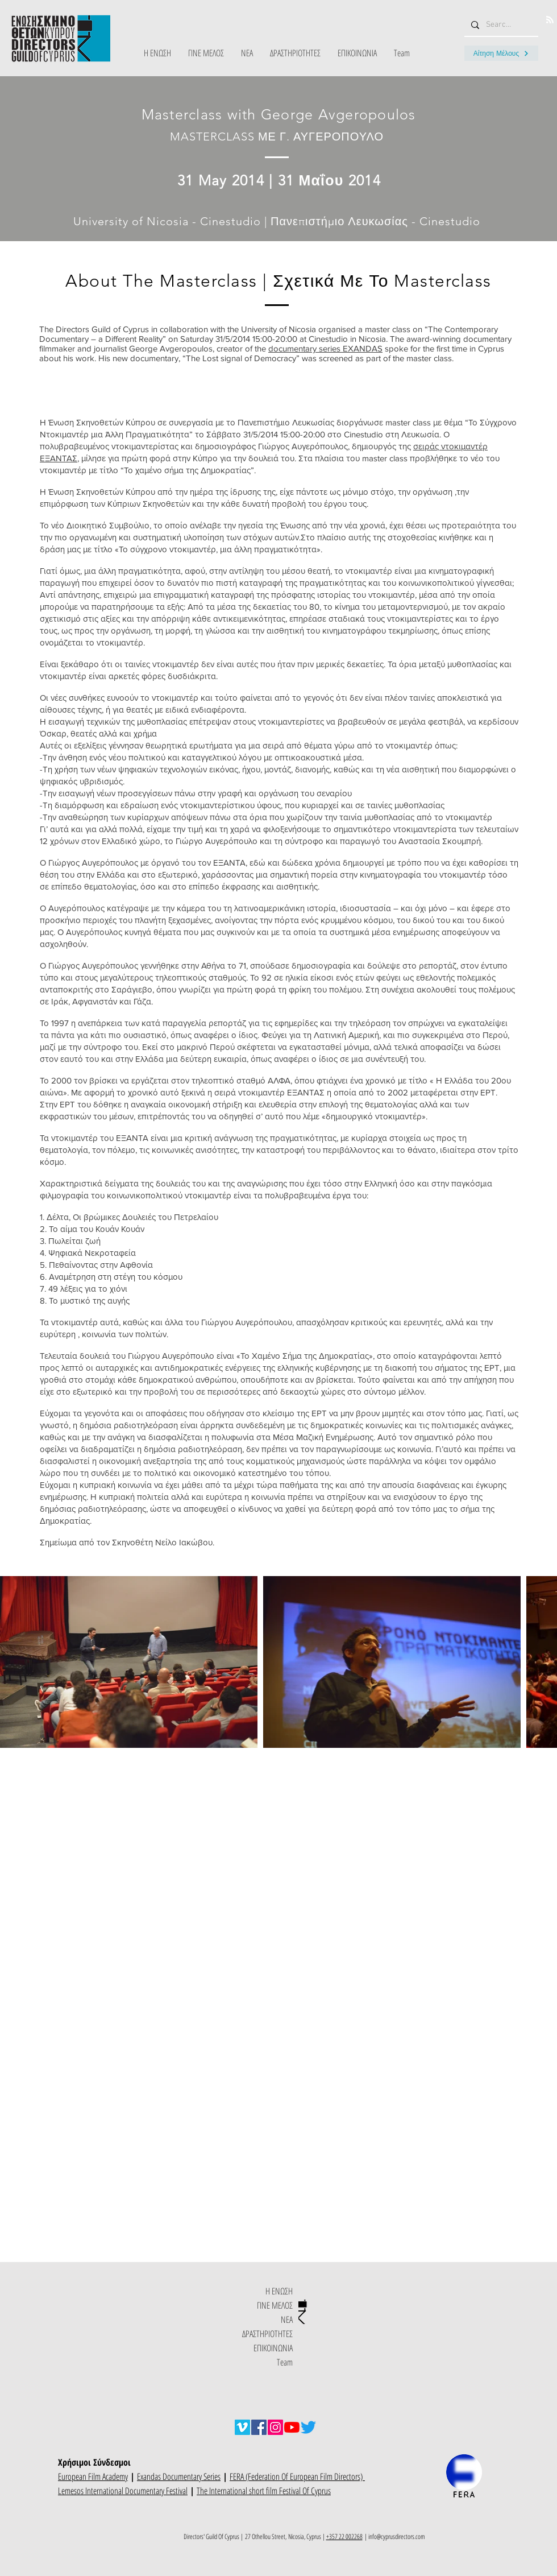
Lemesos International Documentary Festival (123, 2490)
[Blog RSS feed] (550, 20)
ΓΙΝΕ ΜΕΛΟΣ (275, 2305)
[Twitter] (308, 2427)
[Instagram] (275, 2427)
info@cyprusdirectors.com (396, 2536)
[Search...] (500, 25)
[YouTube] (292, 2427)
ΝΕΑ (287, 2319)
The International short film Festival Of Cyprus (264, 2490)
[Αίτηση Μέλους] (501, 53)
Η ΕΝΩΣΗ (279, 2291)
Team (285, 2362)
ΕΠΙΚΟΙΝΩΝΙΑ (273, 2348)
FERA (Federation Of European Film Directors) (297, 2476)
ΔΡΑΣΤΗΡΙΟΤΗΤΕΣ (267, 2333)
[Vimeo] (242, 2427)
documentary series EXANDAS (325, 348)
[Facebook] (259, 2427)
